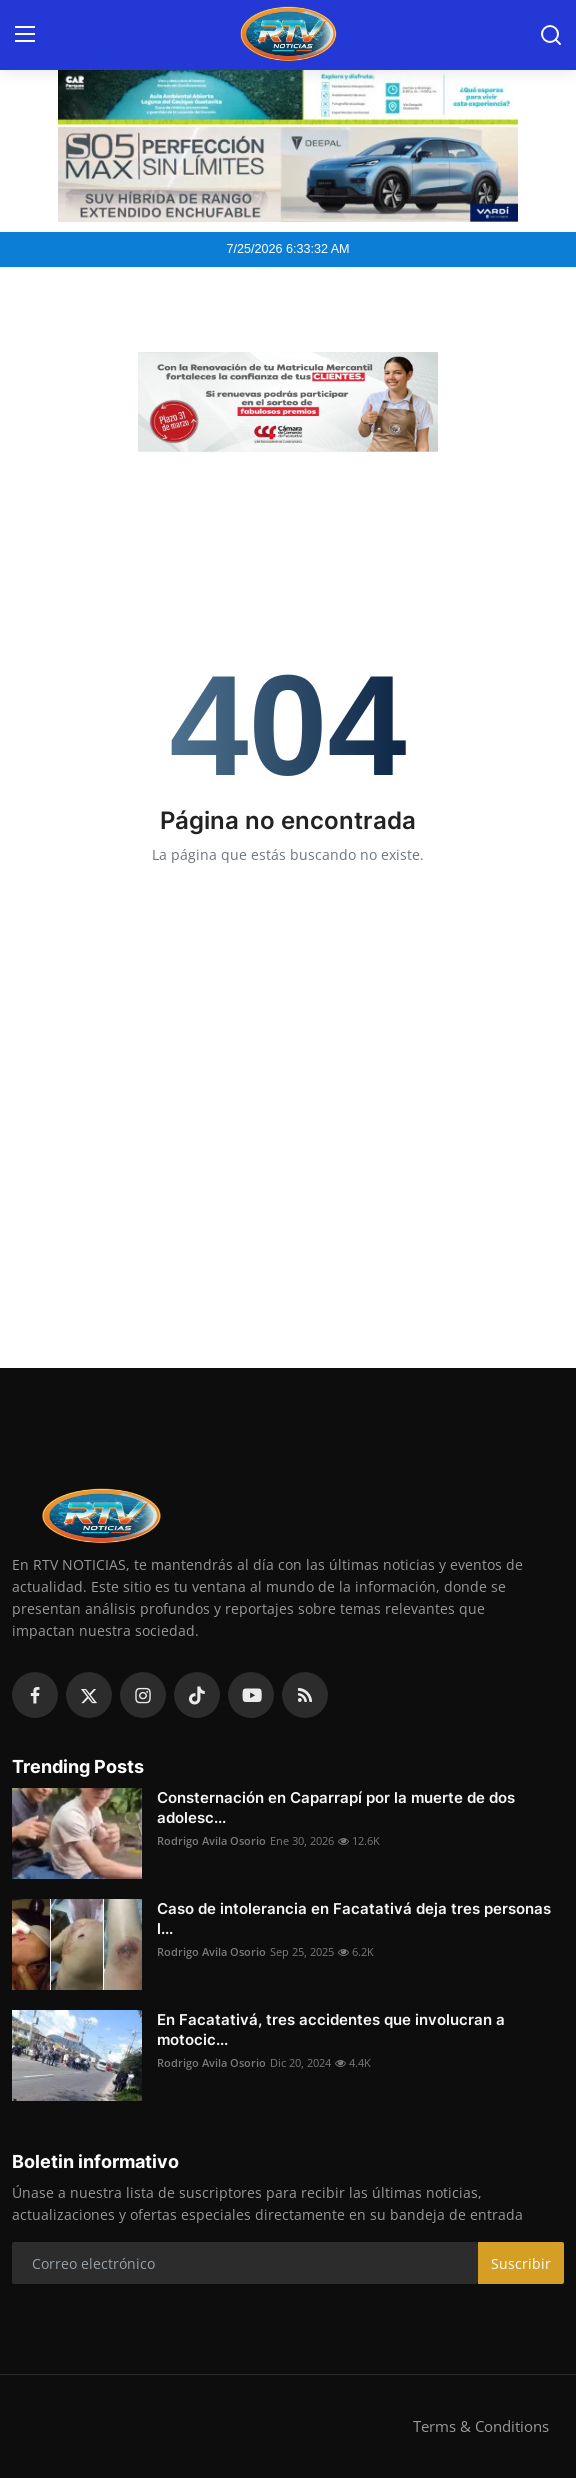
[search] (551, 35)
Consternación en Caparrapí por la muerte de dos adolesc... (336, 1807)
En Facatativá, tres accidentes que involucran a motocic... (331, 2029)
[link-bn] (288, 402)
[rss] (305, 1695)
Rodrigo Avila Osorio (211, 1840)
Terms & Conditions (481, 2426)
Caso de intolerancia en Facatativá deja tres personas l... (354, 1918)
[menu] (25, 35)
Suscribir (521, 2263)
